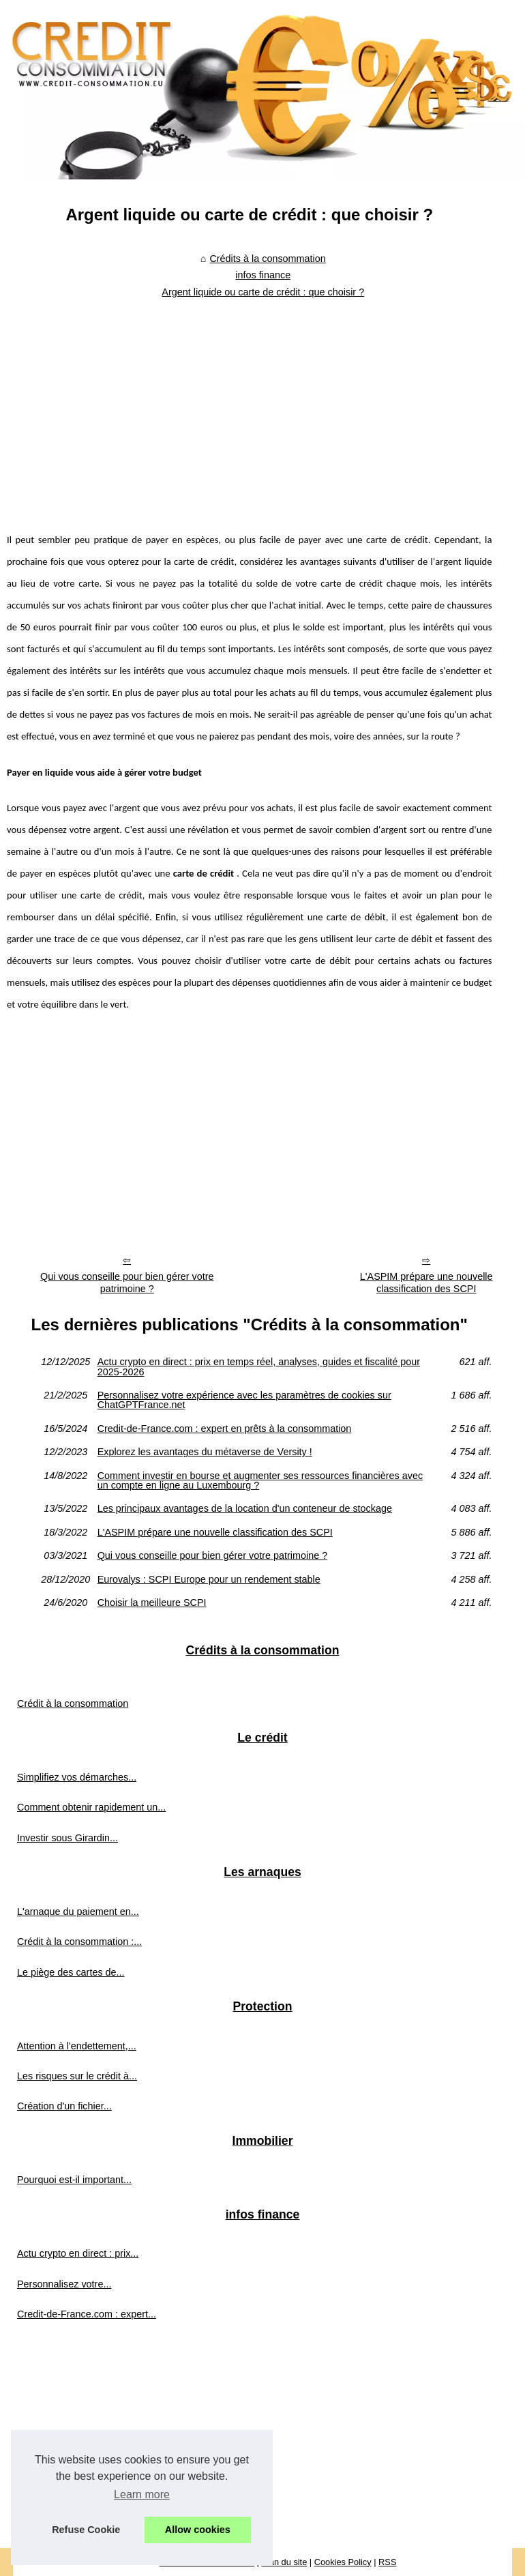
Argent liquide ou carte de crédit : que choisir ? (263, 292)
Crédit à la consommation (72, 1703)
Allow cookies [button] (197, 2529)
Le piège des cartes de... (71, 1972)
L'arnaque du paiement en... (78, 1911)
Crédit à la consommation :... (79, 1941)
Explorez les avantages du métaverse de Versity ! (204, 1452)
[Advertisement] (249, 405)
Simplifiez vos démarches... (76, 1777)
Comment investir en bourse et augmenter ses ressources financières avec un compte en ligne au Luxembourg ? (260, 1481)
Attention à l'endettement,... (76, 2045)
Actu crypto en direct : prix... (77, 2253)
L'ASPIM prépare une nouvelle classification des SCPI (215, 1532)
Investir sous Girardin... (67, 1837)
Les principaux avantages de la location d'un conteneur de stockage (244, 1508)
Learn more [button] (142, 2494)
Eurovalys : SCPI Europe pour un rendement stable (208, 1579)
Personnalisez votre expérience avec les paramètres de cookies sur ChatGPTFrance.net (244, 1400)
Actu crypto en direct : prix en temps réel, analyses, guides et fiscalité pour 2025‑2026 (259, 1367)
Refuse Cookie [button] (86, 2529)
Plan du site (284, 2562)
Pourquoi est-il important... (74, 2179)
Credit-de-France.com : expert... (86, 2314)
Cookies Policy (343, 2562)
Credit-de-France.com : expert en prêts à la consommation (224, 1428)
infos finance (262, 274)
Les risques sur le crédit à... (77, 2075)
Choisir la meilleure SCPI (152, 1602)
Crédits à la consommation (267, 258)
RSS (387, 2562)
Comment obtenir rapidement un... (91, 1807)
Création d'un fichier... (64, 2106)
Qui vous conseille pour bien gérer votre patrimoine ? (126, 1283)
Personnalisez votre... (64, 2284)
